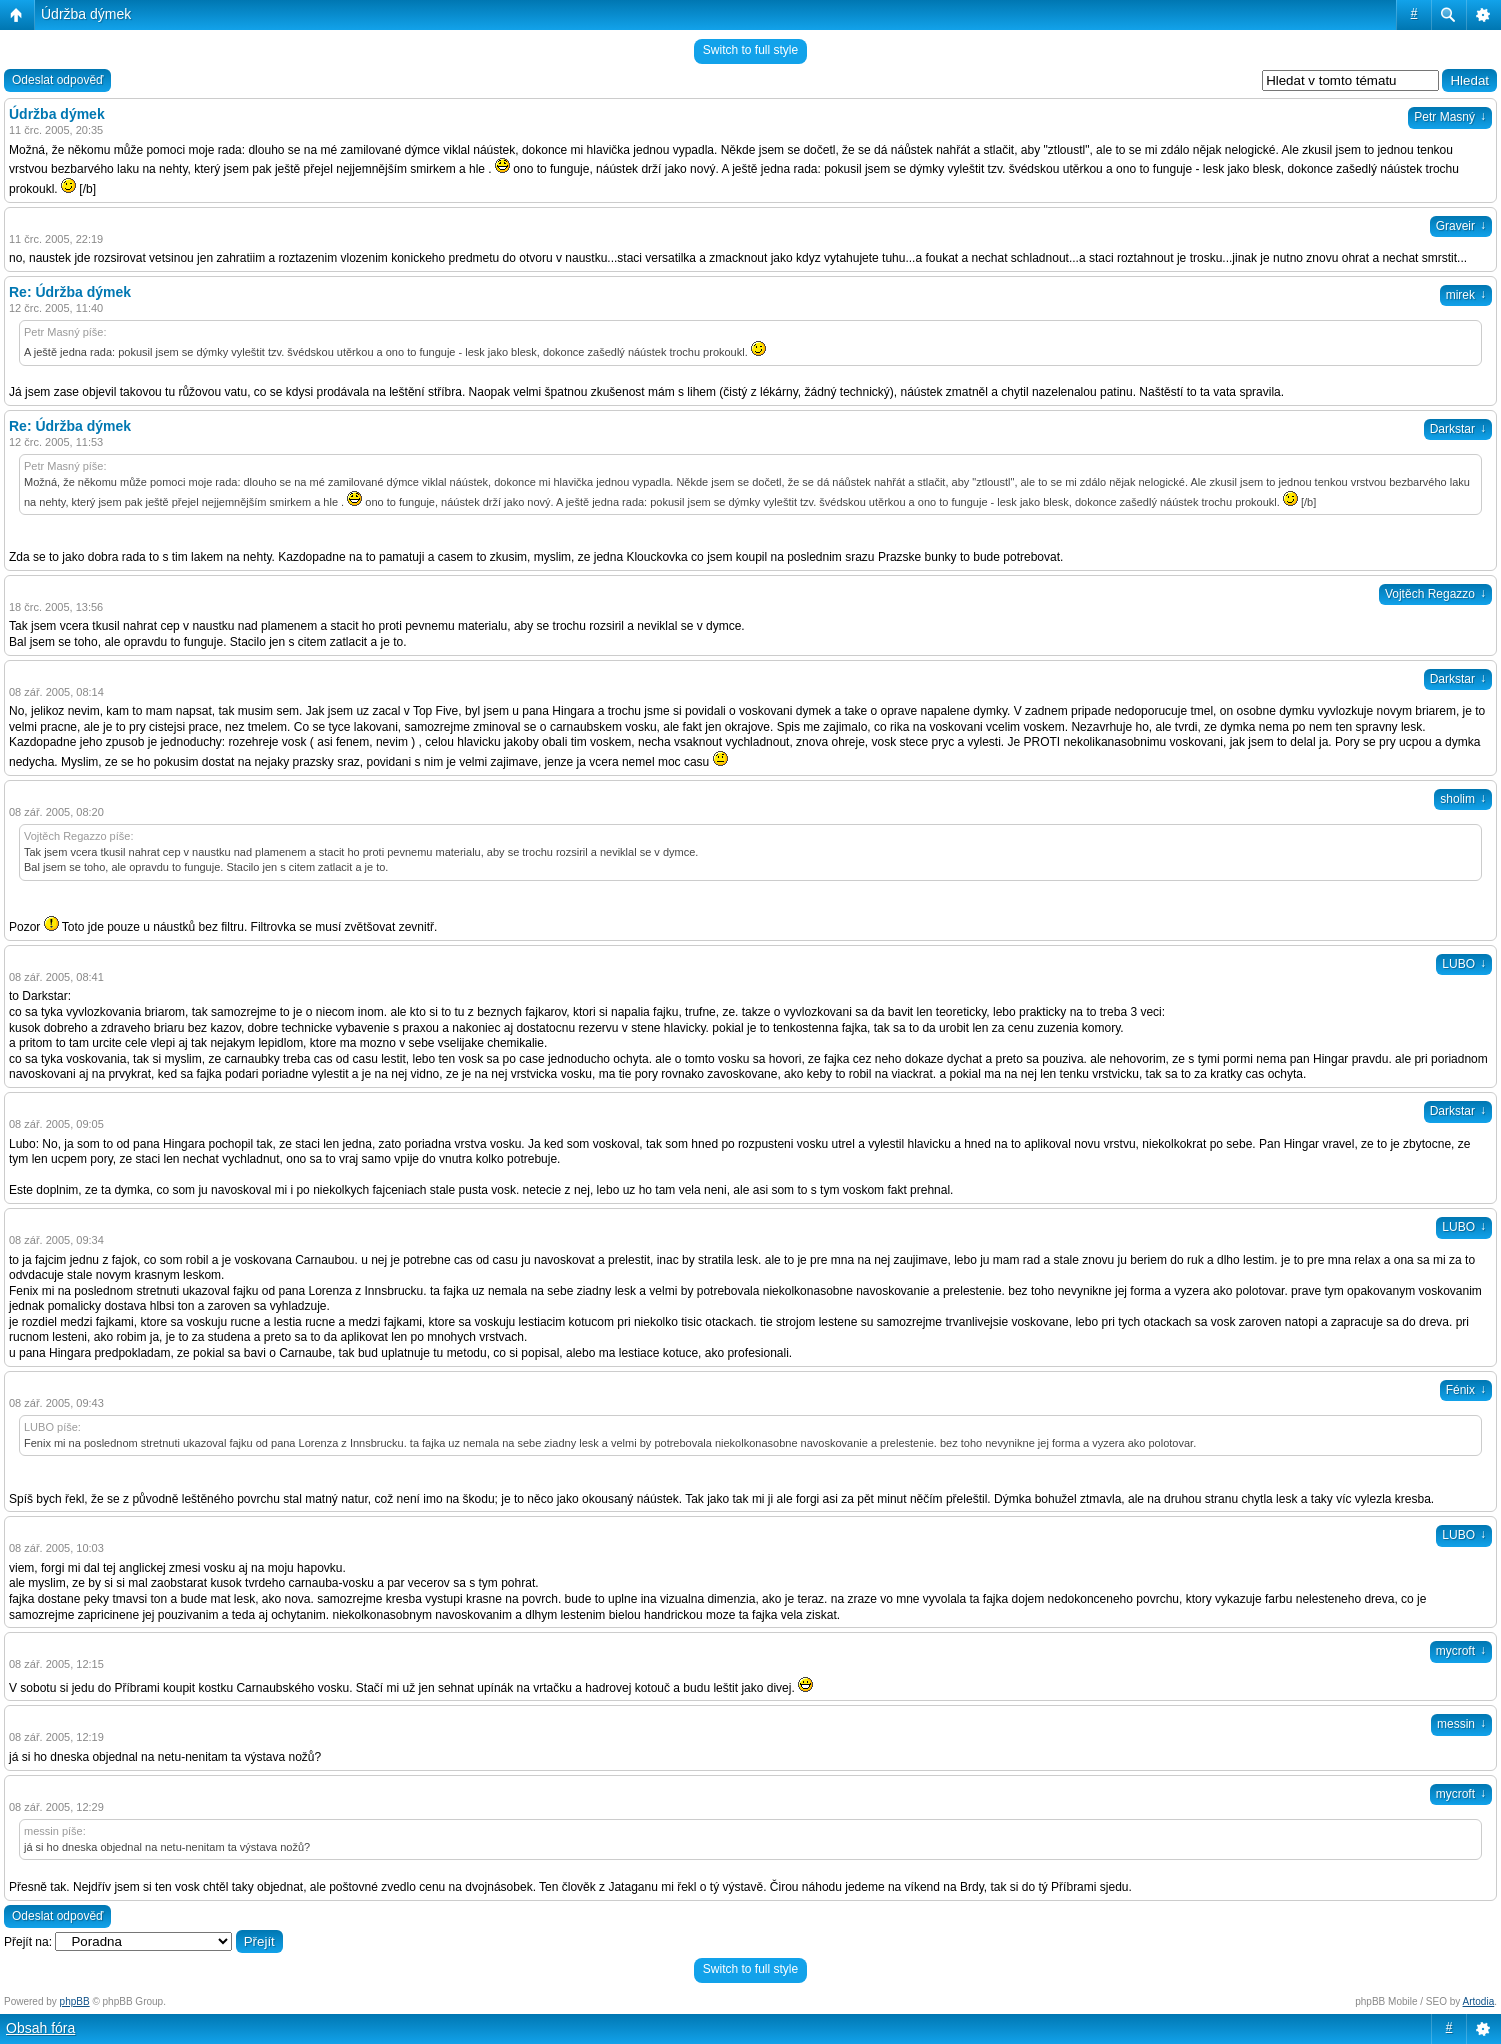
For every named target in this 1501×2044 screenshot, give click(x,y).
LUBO (1464, 964)
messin (1461, 1724)
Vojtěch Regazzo (1435, 594)
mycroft (1461, 1651)
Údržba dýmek (86, 14)
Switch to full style (750, 50)
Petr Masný (1450, 117)
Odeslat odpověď (57, 80)
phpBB (75, 2001)
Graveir (1461, 226)
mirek (1466, 295)
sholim (1463, 799)
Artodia (1479, 2001)
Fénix (1466, 1390)
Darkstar (1458, 429)
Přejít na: (28, 1942)
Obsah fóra (40, 2028)
